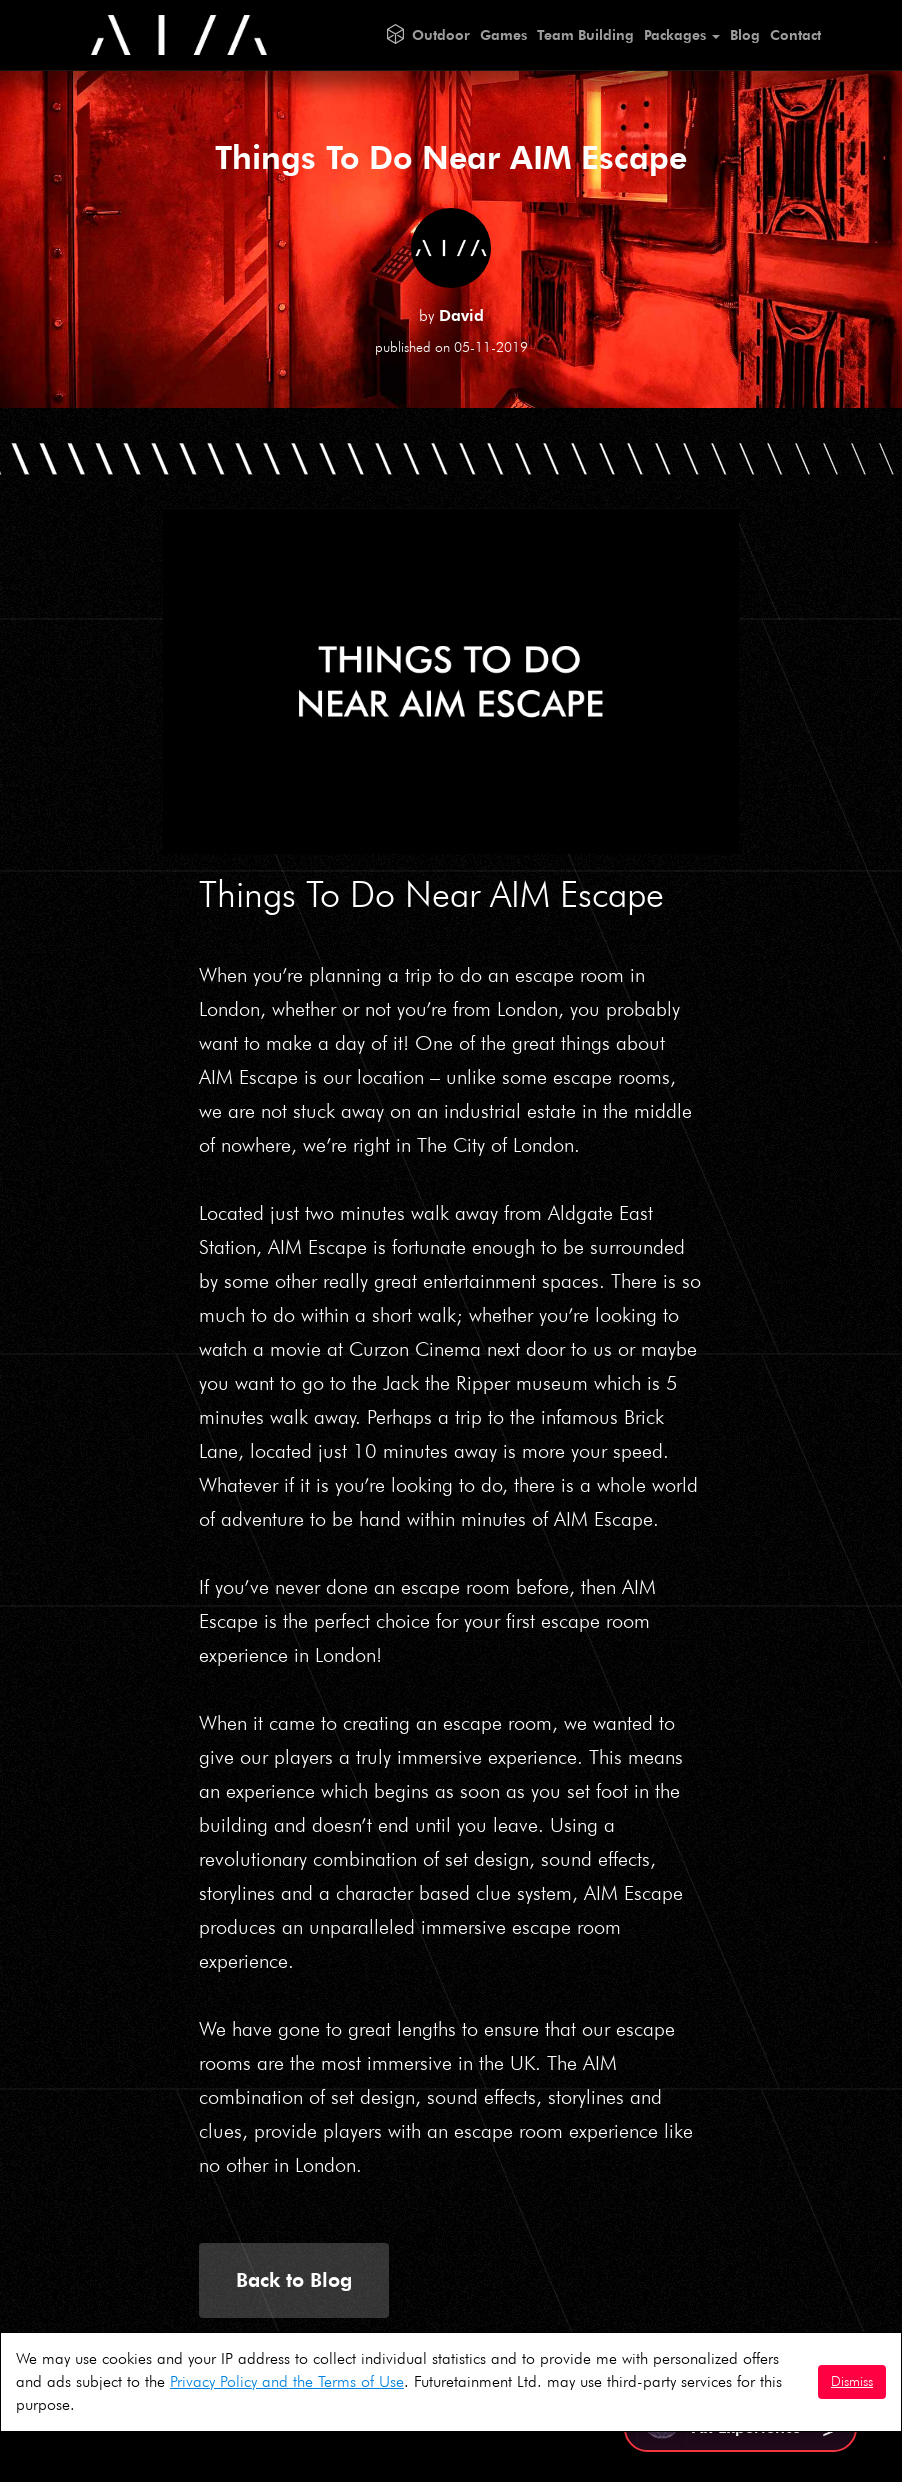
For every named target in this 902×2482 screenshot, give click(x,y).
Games (503, 35)
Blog (745, 35)
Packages (682, 35)
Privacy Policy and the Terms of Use (287, 2381)
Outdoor (441, 35)
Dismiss (852, 2381)
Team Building (585, 35)
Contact (795, 35)
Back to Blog (294, 2280)
